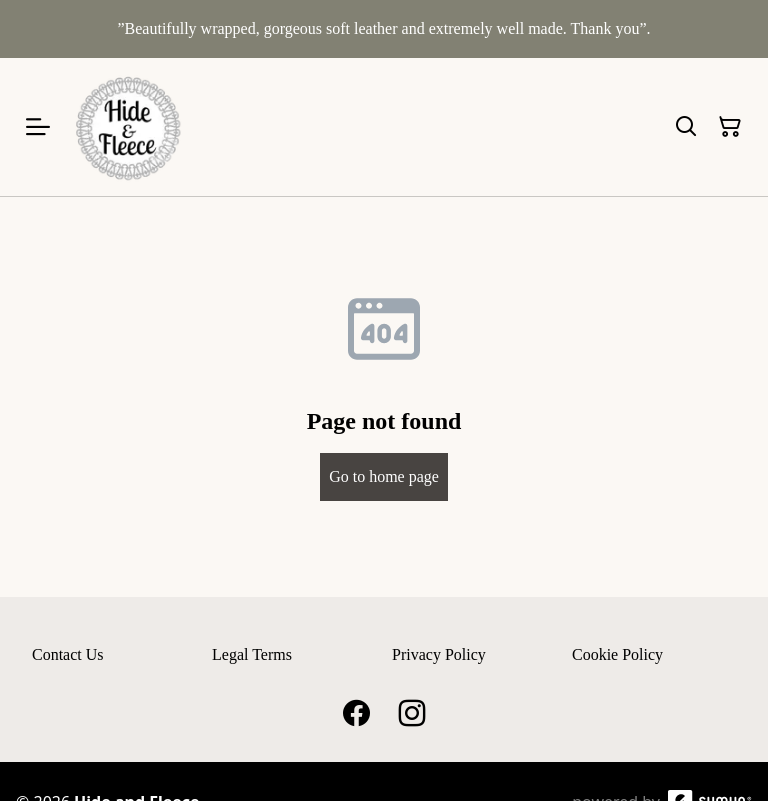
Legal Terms (252, 654)
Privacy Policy (439, 654)
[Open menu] (38, 127)
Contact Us (68, 654)
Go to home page (384, 476)
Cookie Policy (617, 654)
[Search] (686, 127)
